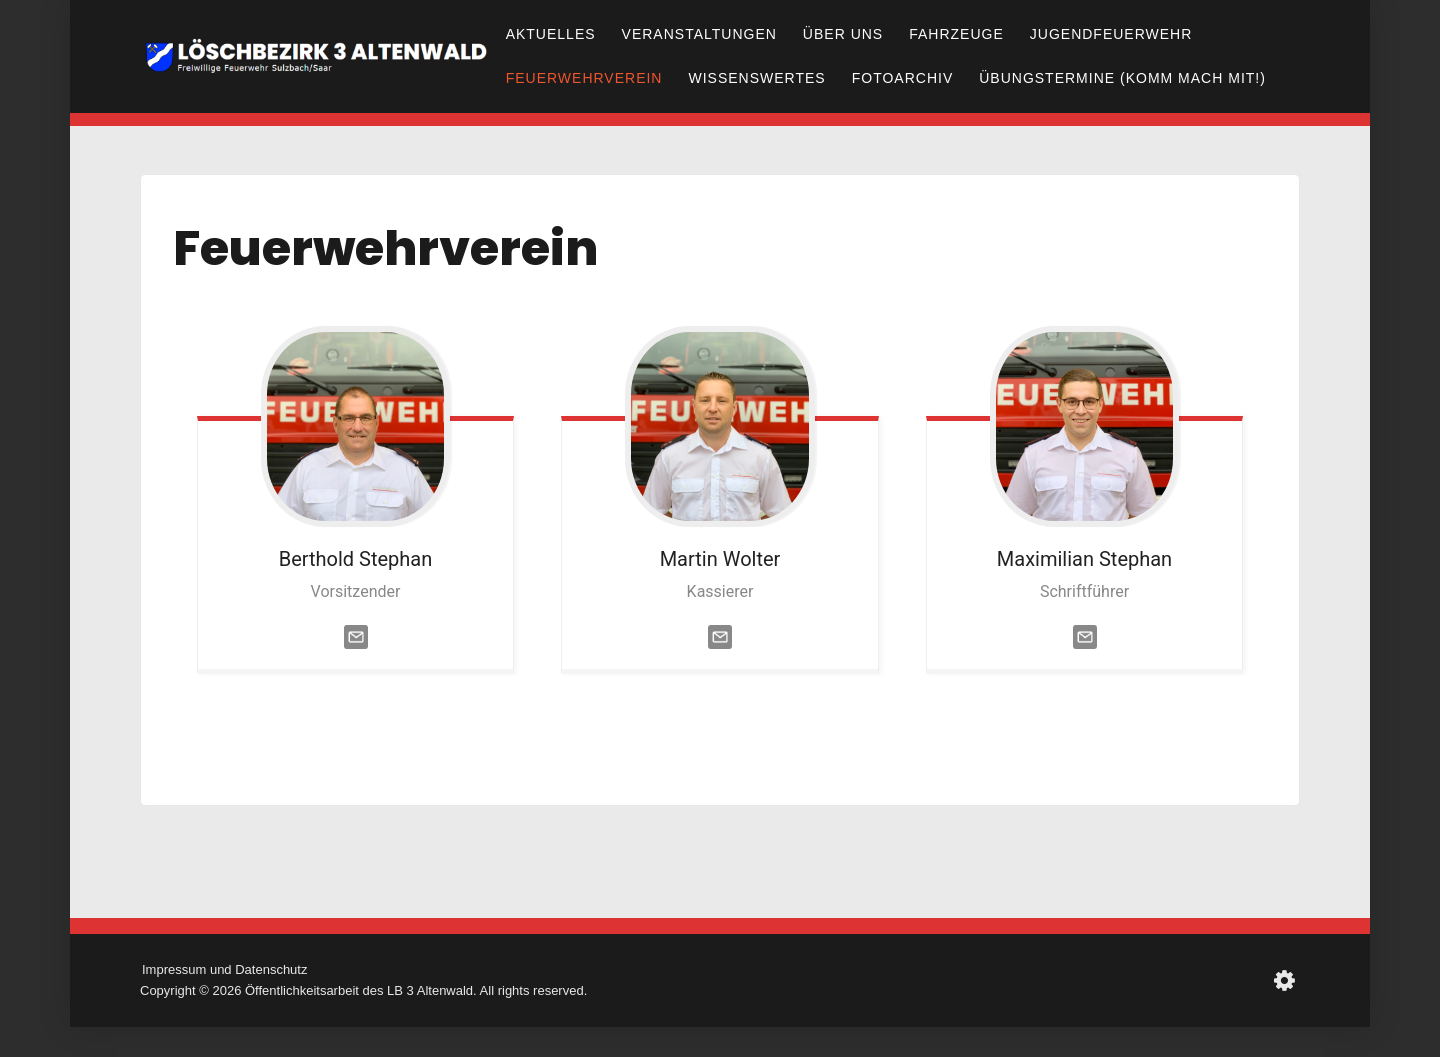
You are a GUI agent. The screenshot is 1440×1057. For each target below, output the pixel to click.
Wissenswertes (756, 78)
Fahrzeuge (956, 34)
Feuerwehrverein (584, 78)
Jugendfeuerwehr (1111, 34)
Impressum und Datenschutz (224, 969)
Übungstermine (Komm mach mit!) (1122, 78)
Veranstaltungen (699, 34)
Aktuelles (551, 34)
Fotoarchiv (903, 78)
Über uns (843, 34)
